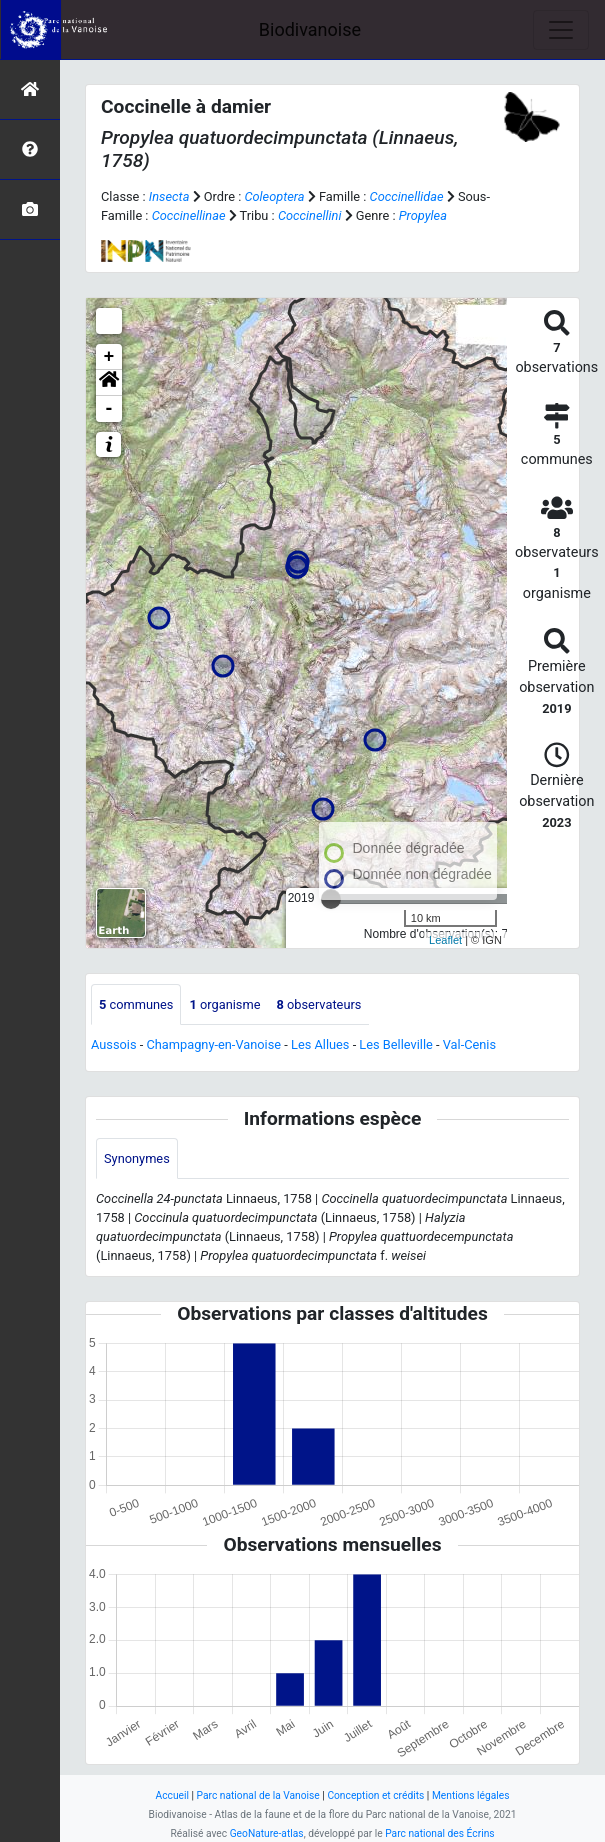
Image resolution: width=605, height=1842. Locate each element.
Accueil (172, 1795)
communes (136, 1004)
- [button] (109, 409)
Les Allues (320, 1044)
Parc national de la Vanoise (258, 1795)
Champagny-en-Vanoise (213, 1044)
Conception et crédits (375, 1795)
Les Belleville (395, 1044)
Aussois (114, 1044)
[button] (109, 383)
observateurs (318, 1004)
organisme (224, 1004)
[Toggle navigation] (561, 30)
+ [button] (109, 357)
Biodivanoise (310, 29)
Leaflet (445, 940)
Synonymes (137, 1158)
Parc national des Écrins (439, 1833)
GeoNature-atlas (267, 1833)
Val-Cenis (469, 1044)
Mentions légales (471, 1795)
